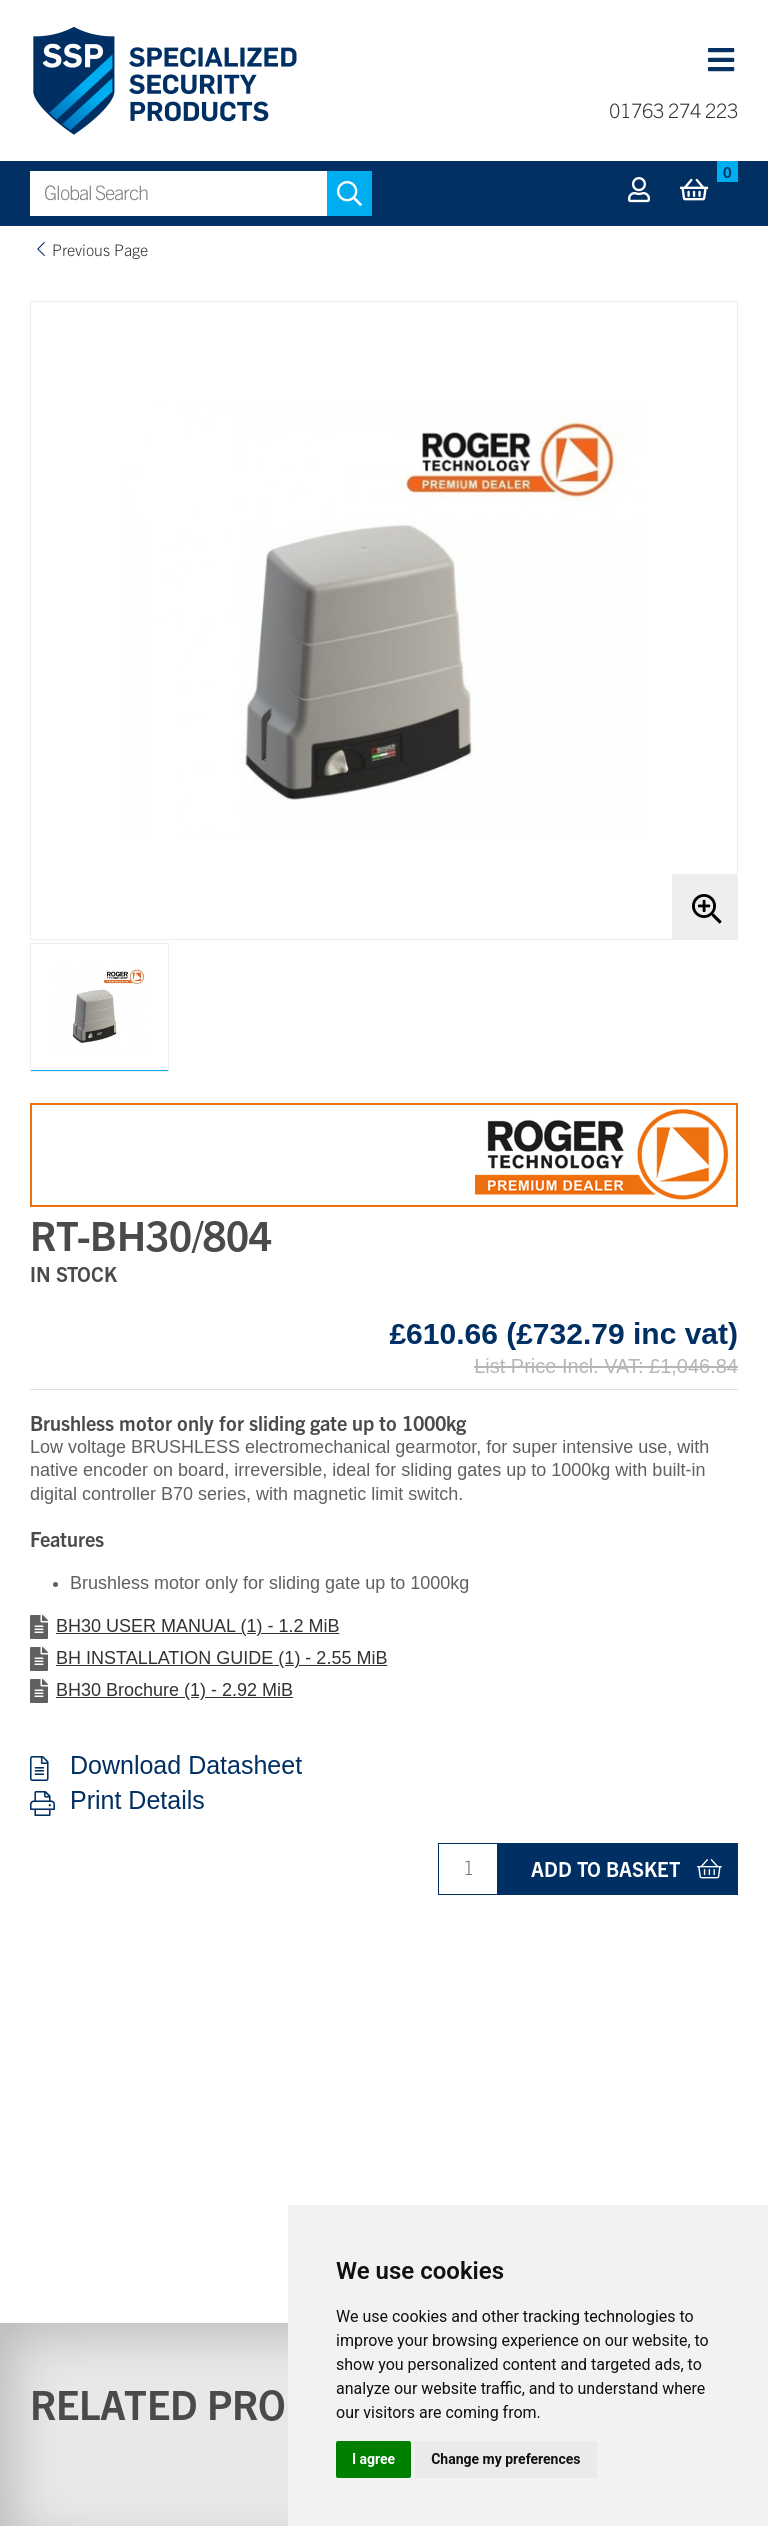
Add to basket (605, 1868)
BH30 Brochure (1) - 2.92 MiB (174, 1690)
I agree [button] (373, 2459)
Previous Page (100, 249)
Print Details (137, 1801)
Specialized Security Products (163, 81)
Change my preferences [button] (505, 2459)
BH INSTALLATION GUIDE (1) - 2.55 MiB (221, 1658)
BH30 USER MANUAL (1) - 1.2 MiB (197, 1626)
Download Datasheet (186, 1766)
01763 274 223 (673, 109)
